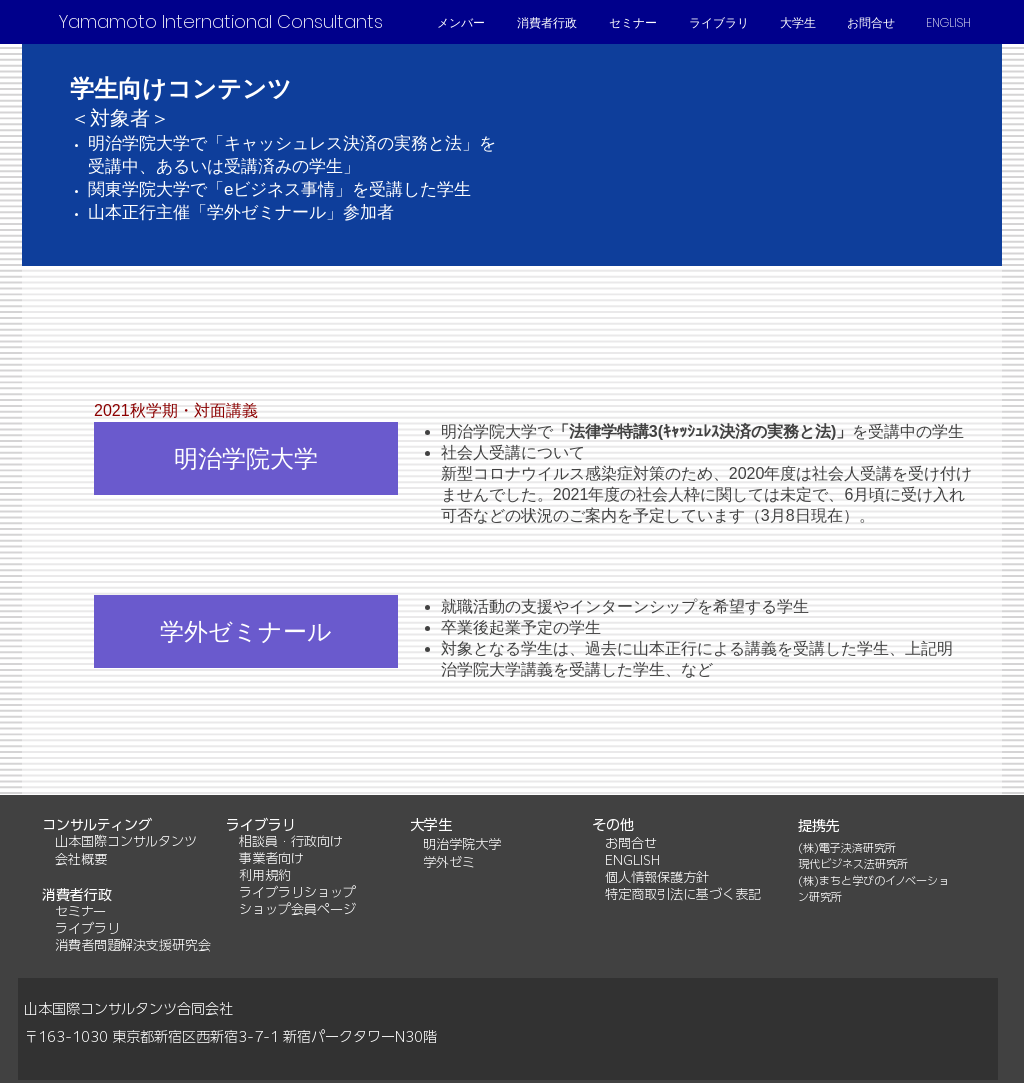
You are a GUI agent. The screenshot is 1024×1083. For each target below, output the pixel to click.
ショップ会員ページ (297, 909)
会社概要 (81, 859)
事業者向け (271, 858)
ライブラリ (87, 928)
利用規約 (265, 875)
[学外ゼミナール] (246, 631)
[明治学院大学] (246, 458)
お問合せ (631, 843)
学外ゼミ (449, 862)
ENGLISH (632, 860)
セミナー (80, 911)
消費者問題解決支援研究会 (133, 945)
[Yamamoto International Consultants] (220, 21)
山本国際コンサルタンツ (119, 841)
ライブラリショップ (297, 892)
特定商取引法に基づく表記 (683, 894)
